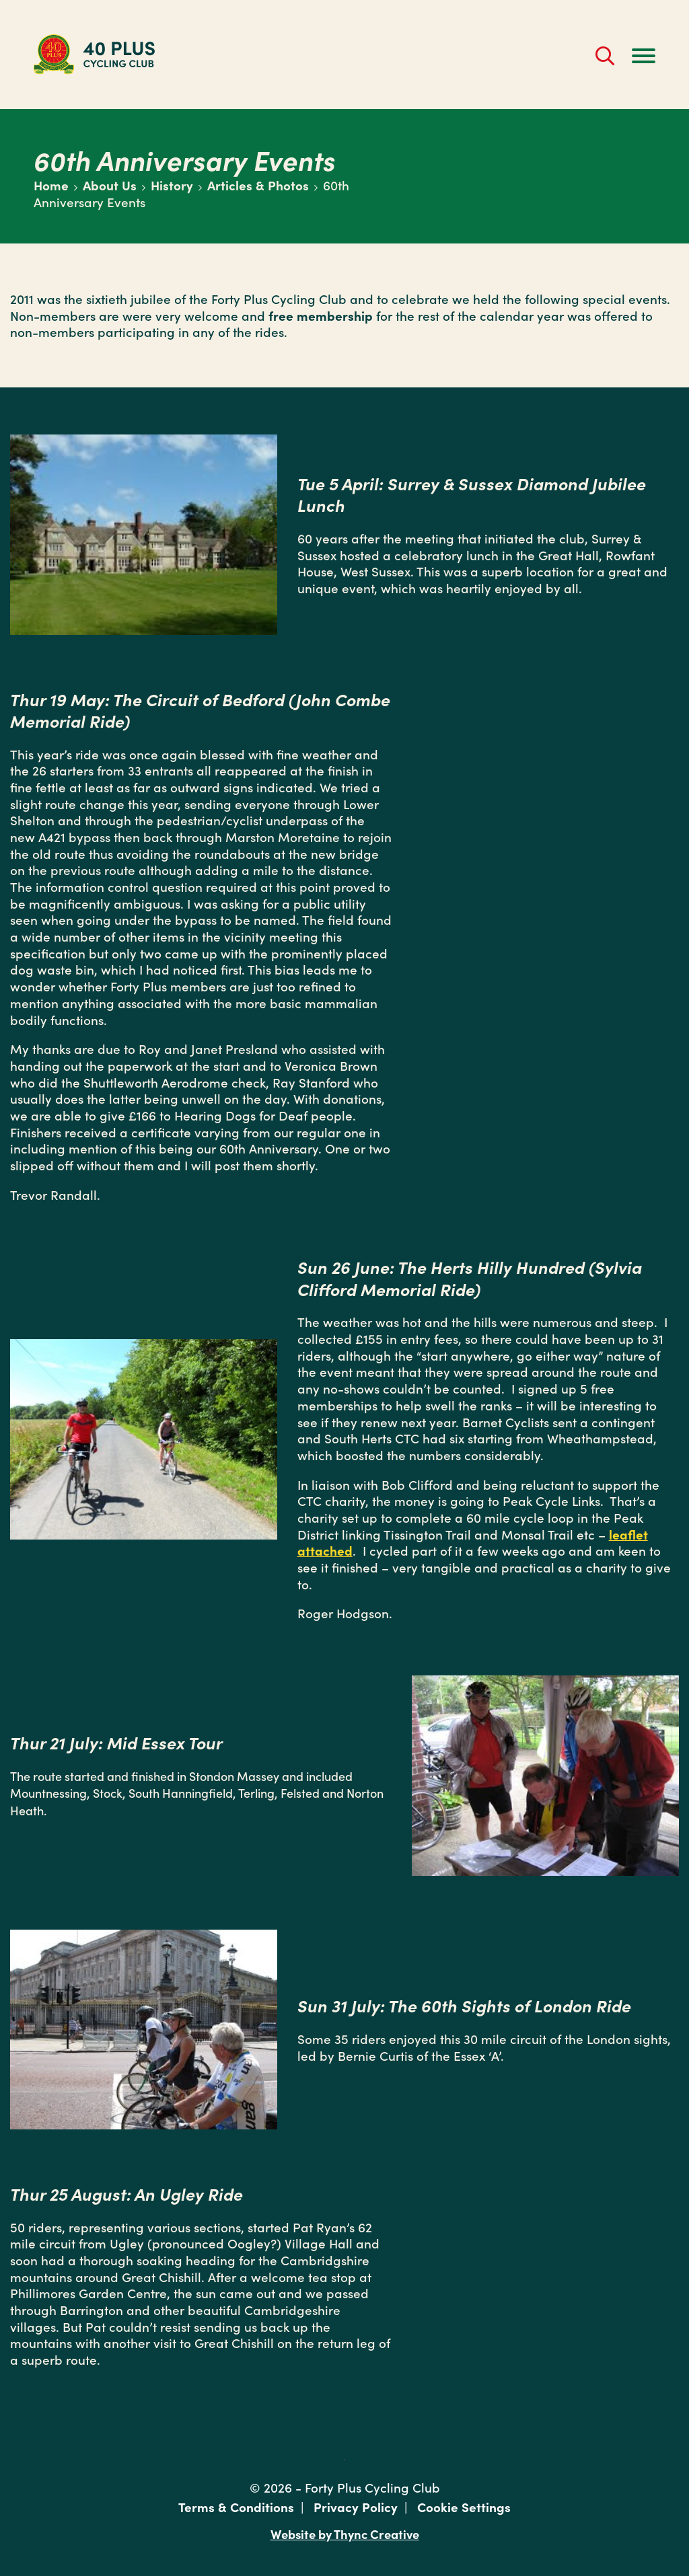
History (172, 185)
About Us (110, 185)
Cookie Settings (464, 2506)
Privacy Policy (356, 2506)
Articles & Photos (258, 185)
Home (51, 185)
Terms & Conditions (236, 2506)
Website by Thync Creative (345, 2533)
